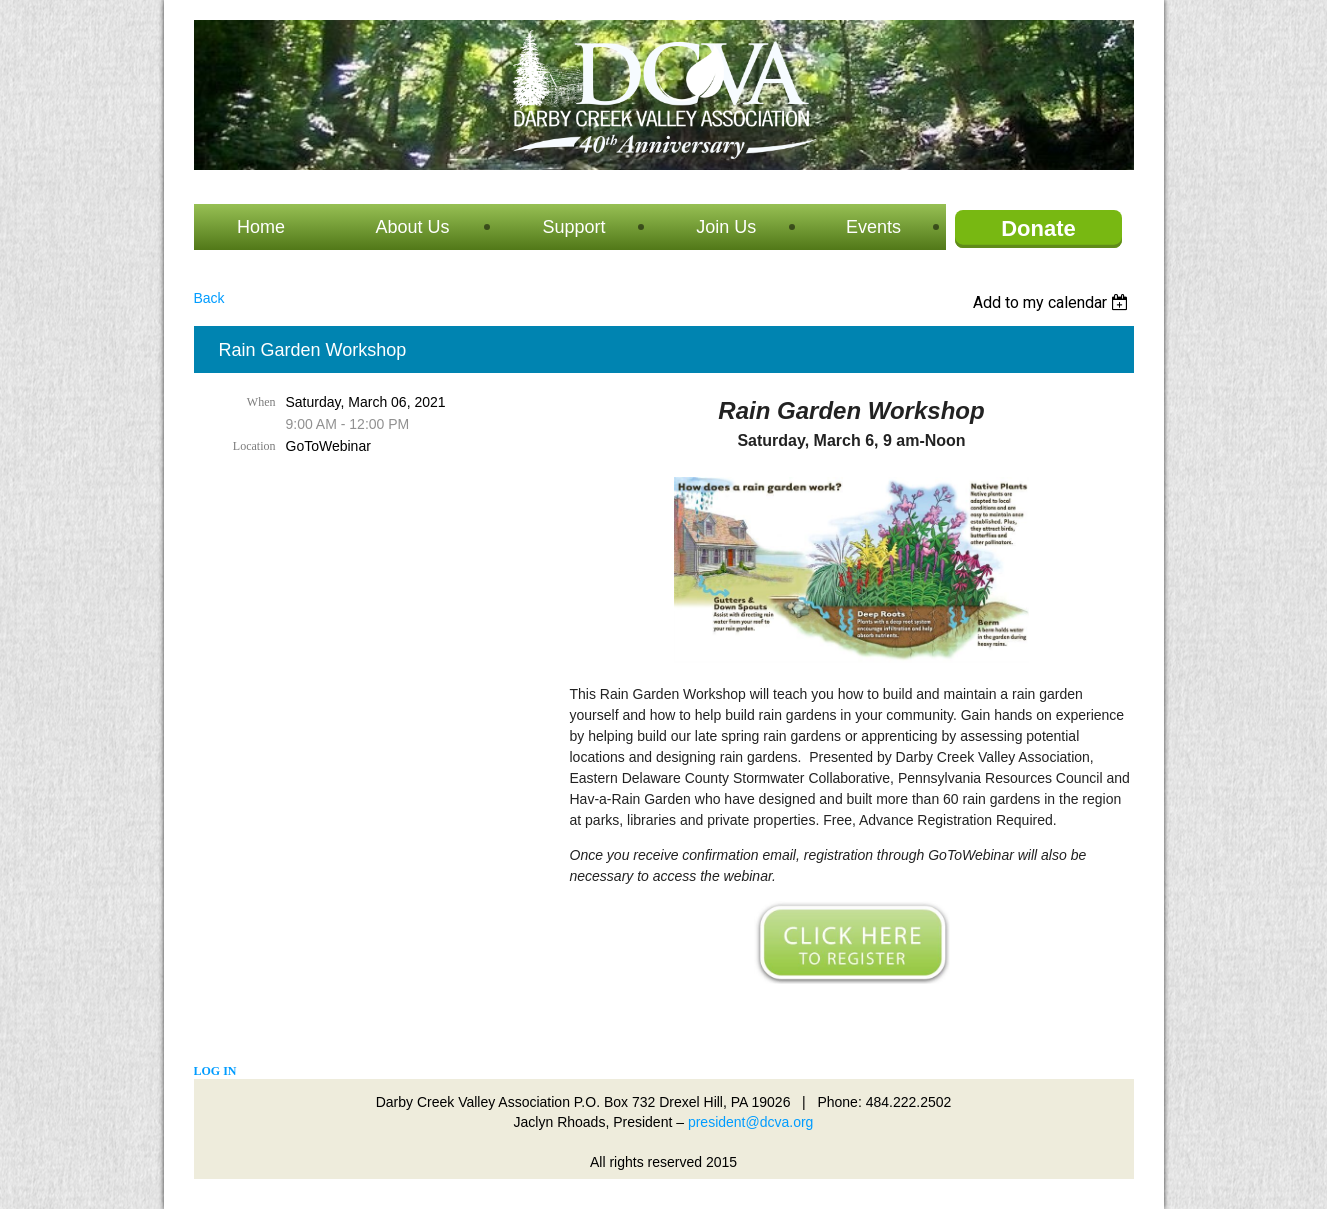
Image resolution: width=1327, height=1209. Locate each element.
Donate (1038, 228)
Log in (215, 1071)
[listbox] (1053, 302)
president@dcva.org (751, 1122)
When (261, 402)
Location (254, 446)
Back (209, 298)
